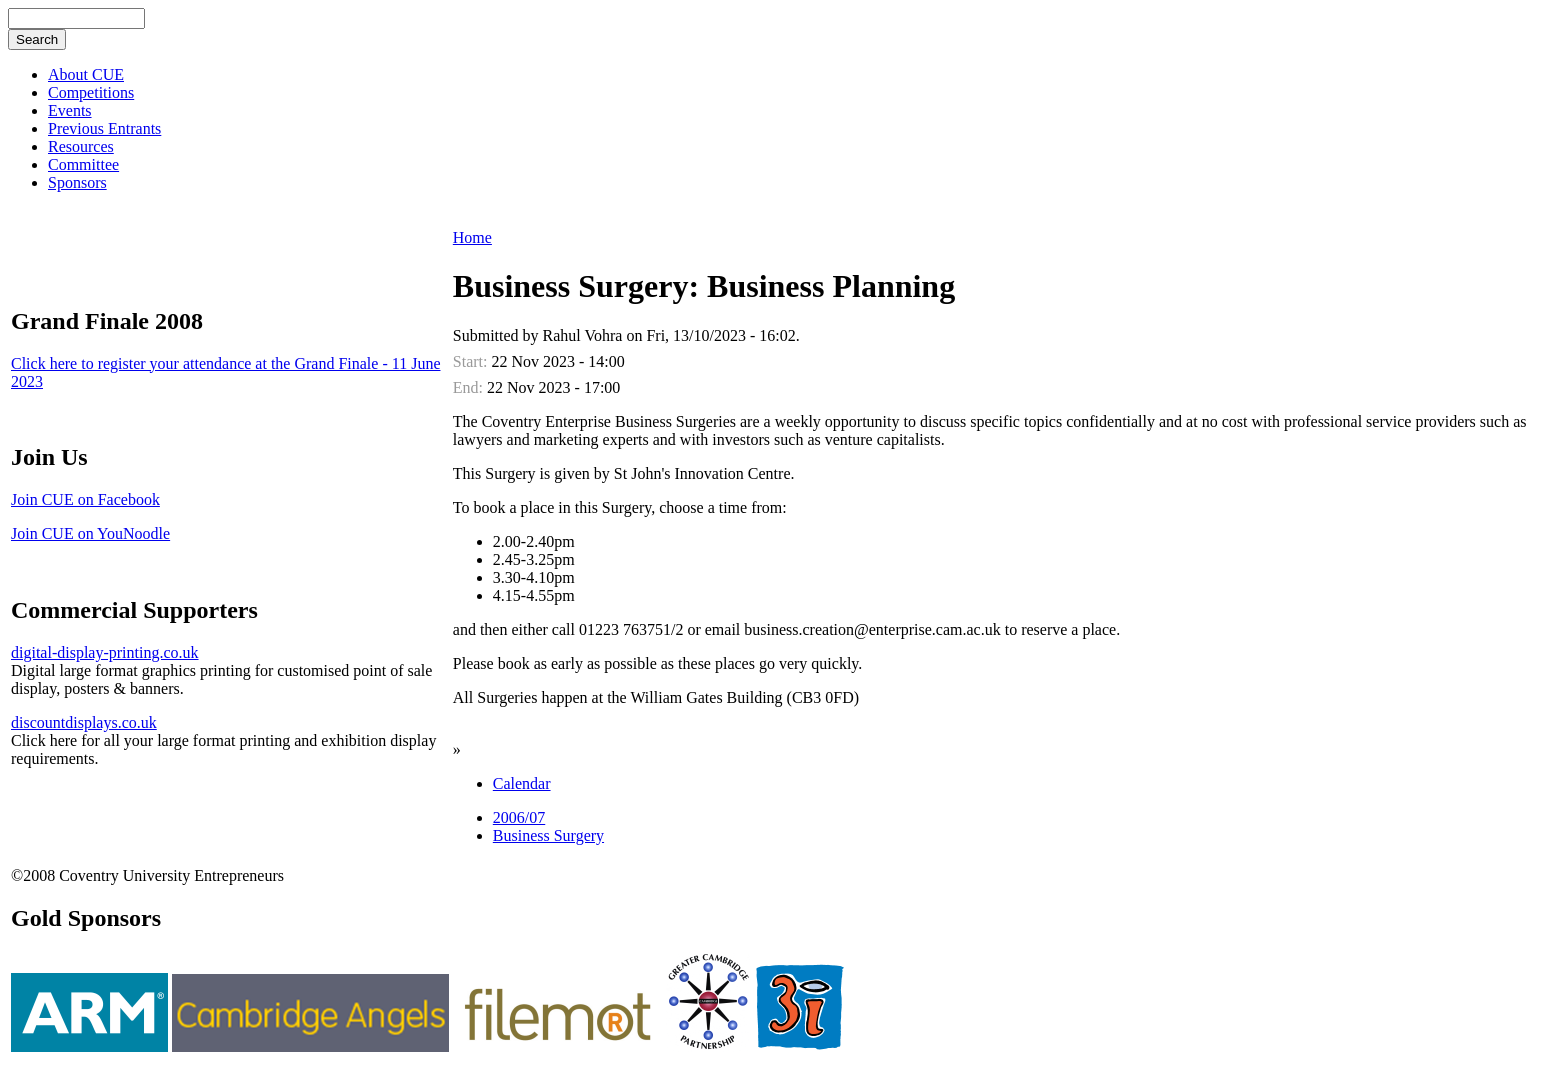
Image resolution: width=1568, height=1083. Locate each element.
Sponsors (77, 182)
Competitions (91, 92)
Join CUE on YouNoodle (90, 533)
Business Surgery (548, 835)
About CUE (86, 74)
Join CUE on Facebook (85, 499)
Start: (472, 361)
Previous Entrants (104, 128)
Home (472, 237)
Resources (81, 146)
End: (470, 387)
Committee (83, 164)
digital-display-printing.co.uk (105, 652)
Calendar (522, 783)
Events (70, 110)
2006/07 (519, 817)
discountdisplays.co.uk (84, 722)
